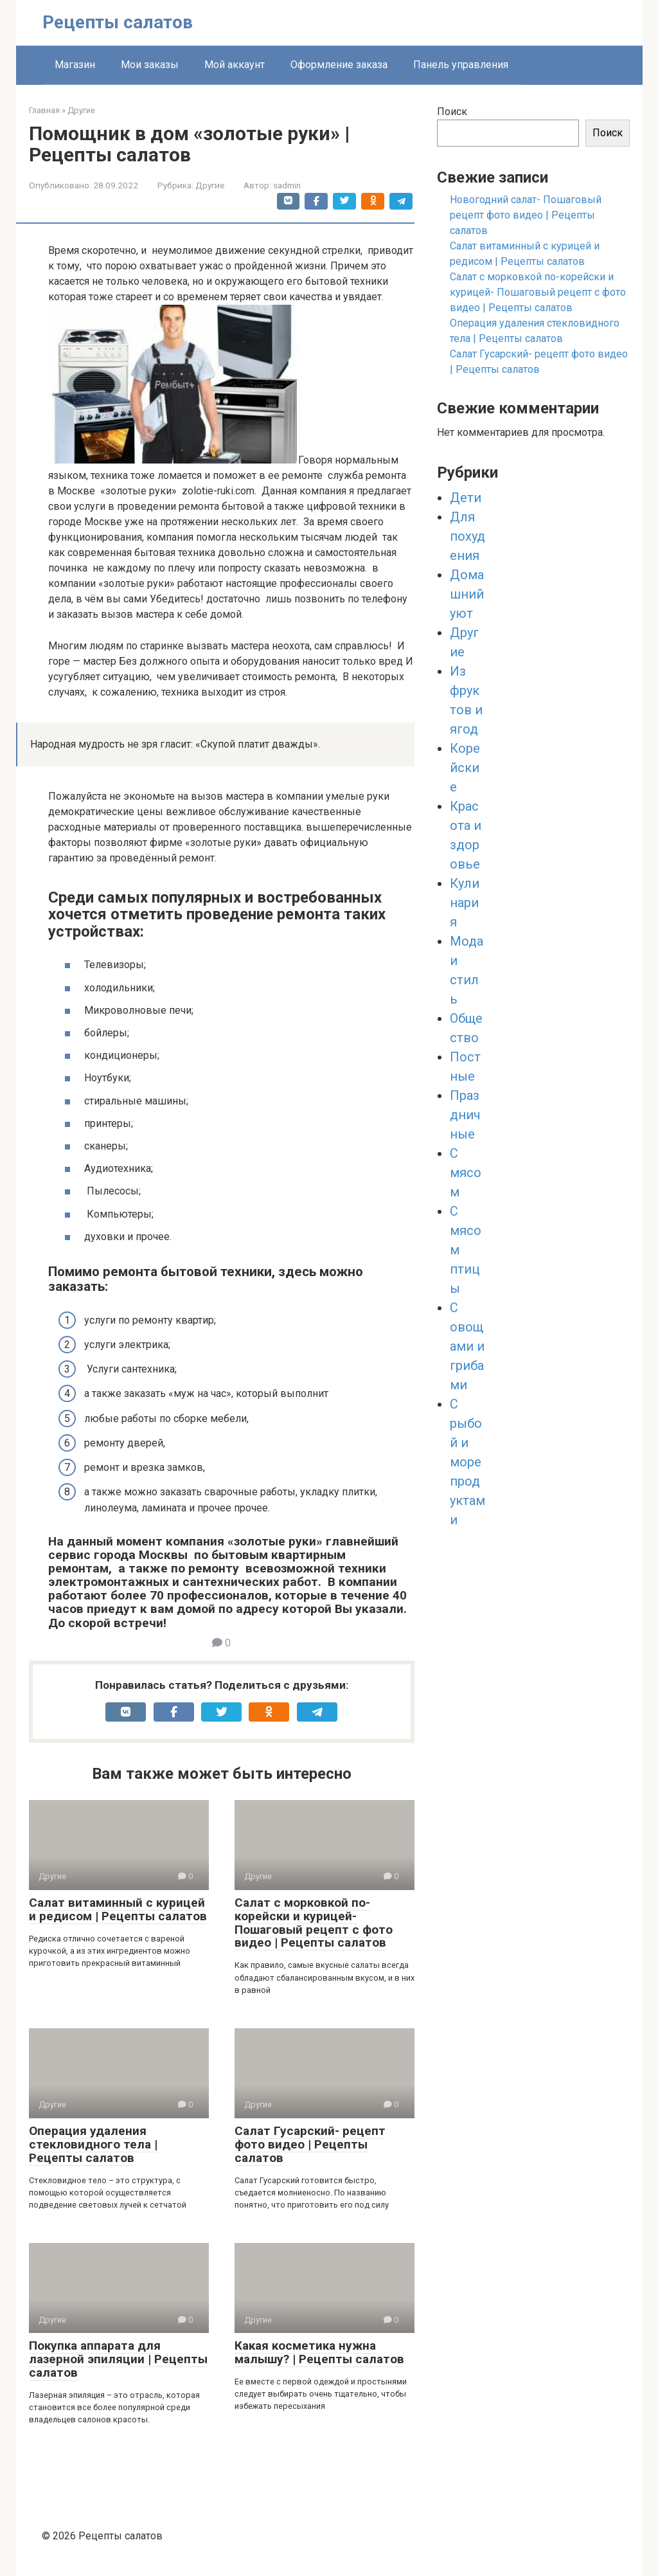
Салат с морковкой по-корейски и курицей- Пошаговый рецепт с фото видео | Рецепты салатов (314, 1922)
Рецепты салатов (117, 22)
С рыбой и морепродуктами (467, 1461)
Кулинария (464, 903)
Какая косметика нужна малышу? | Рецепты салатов (319, 2352)
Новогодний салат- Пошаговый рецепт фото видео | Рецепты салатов (525, 215)
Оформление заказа (338, 65)
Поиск (452, 111)
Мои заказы (150, 65)
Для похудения (467, 536)
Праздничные (465, 1115)
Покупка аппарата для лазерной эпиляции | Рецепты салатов (118, 2359)
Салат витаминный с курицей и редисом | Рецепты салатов (118, 1909)
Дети (465, 497)
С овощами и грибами (467, 1346)
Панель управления (460, 65)
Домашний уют (467, 594)
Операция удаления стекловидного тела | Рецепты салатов (93, 2144)
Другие (209, 185)
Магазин (75, 65)
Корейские (465, 768)
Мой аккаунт (234, 65)
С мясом (465, 1173)
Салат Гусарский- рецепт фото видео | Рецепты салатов (310, 2144)
